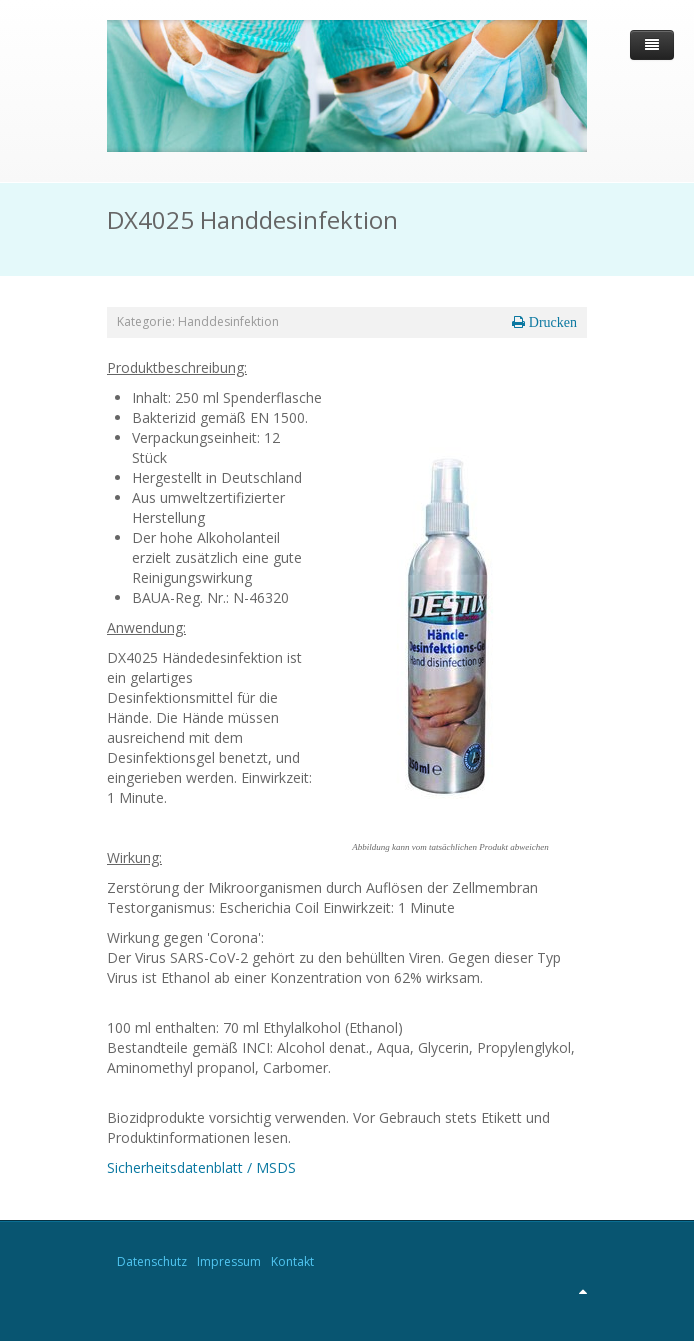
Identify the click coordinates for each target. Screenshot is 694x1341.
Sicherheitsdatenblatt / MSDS (201, 1167)
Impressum (229, 1261)
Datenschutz (152, 1261)
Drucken (551, 322)
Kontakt (292, 1261)
